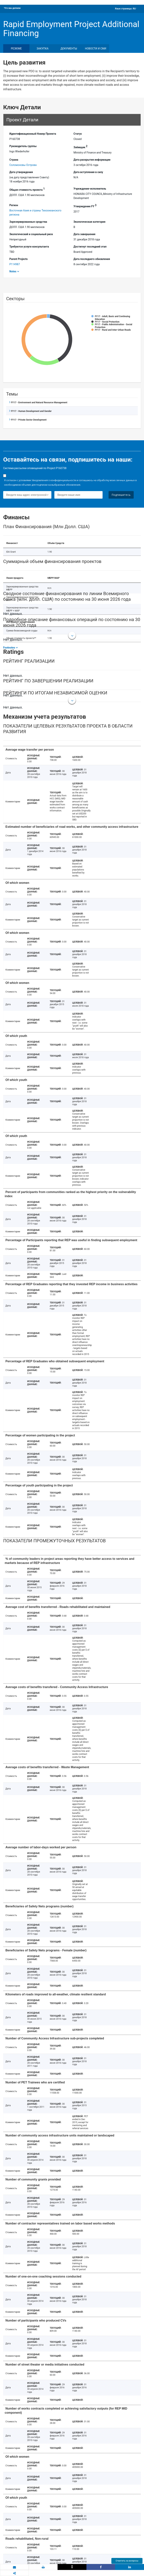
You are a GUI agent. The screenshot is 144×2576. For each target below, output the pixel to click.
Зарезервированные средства (28, 221)
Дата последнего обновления (92, 258)
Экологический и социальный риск (31, 234)
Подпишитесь (121, 495)
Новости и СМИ (95, 48)
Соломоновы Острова (23, 164)
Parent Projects (18, 258)
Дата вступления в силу (88, 172)
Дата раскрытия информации (92, 159)
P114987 (14, 264)
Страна (13, 159)
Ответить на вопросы (127, 2560)
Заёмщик (80, 147)
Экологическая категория (89, 221)
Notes (12, 271)
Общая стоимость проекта (27, 189)
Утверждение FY (85, 206)
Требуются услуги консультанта (29, 246)
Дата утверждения (21, 172)
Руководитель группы (23, 146)
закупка (42, 48)
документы (69, 48)
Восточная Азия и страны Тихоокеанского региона (35, 212)
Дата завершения (84, 234)
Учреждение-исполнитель (90, 188)
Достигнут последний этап (90, 246)
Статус (78, 133)
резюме (16, 48)
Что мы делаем (12, 8)
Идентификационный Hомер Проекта (32, 133)
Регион (13, 205)
